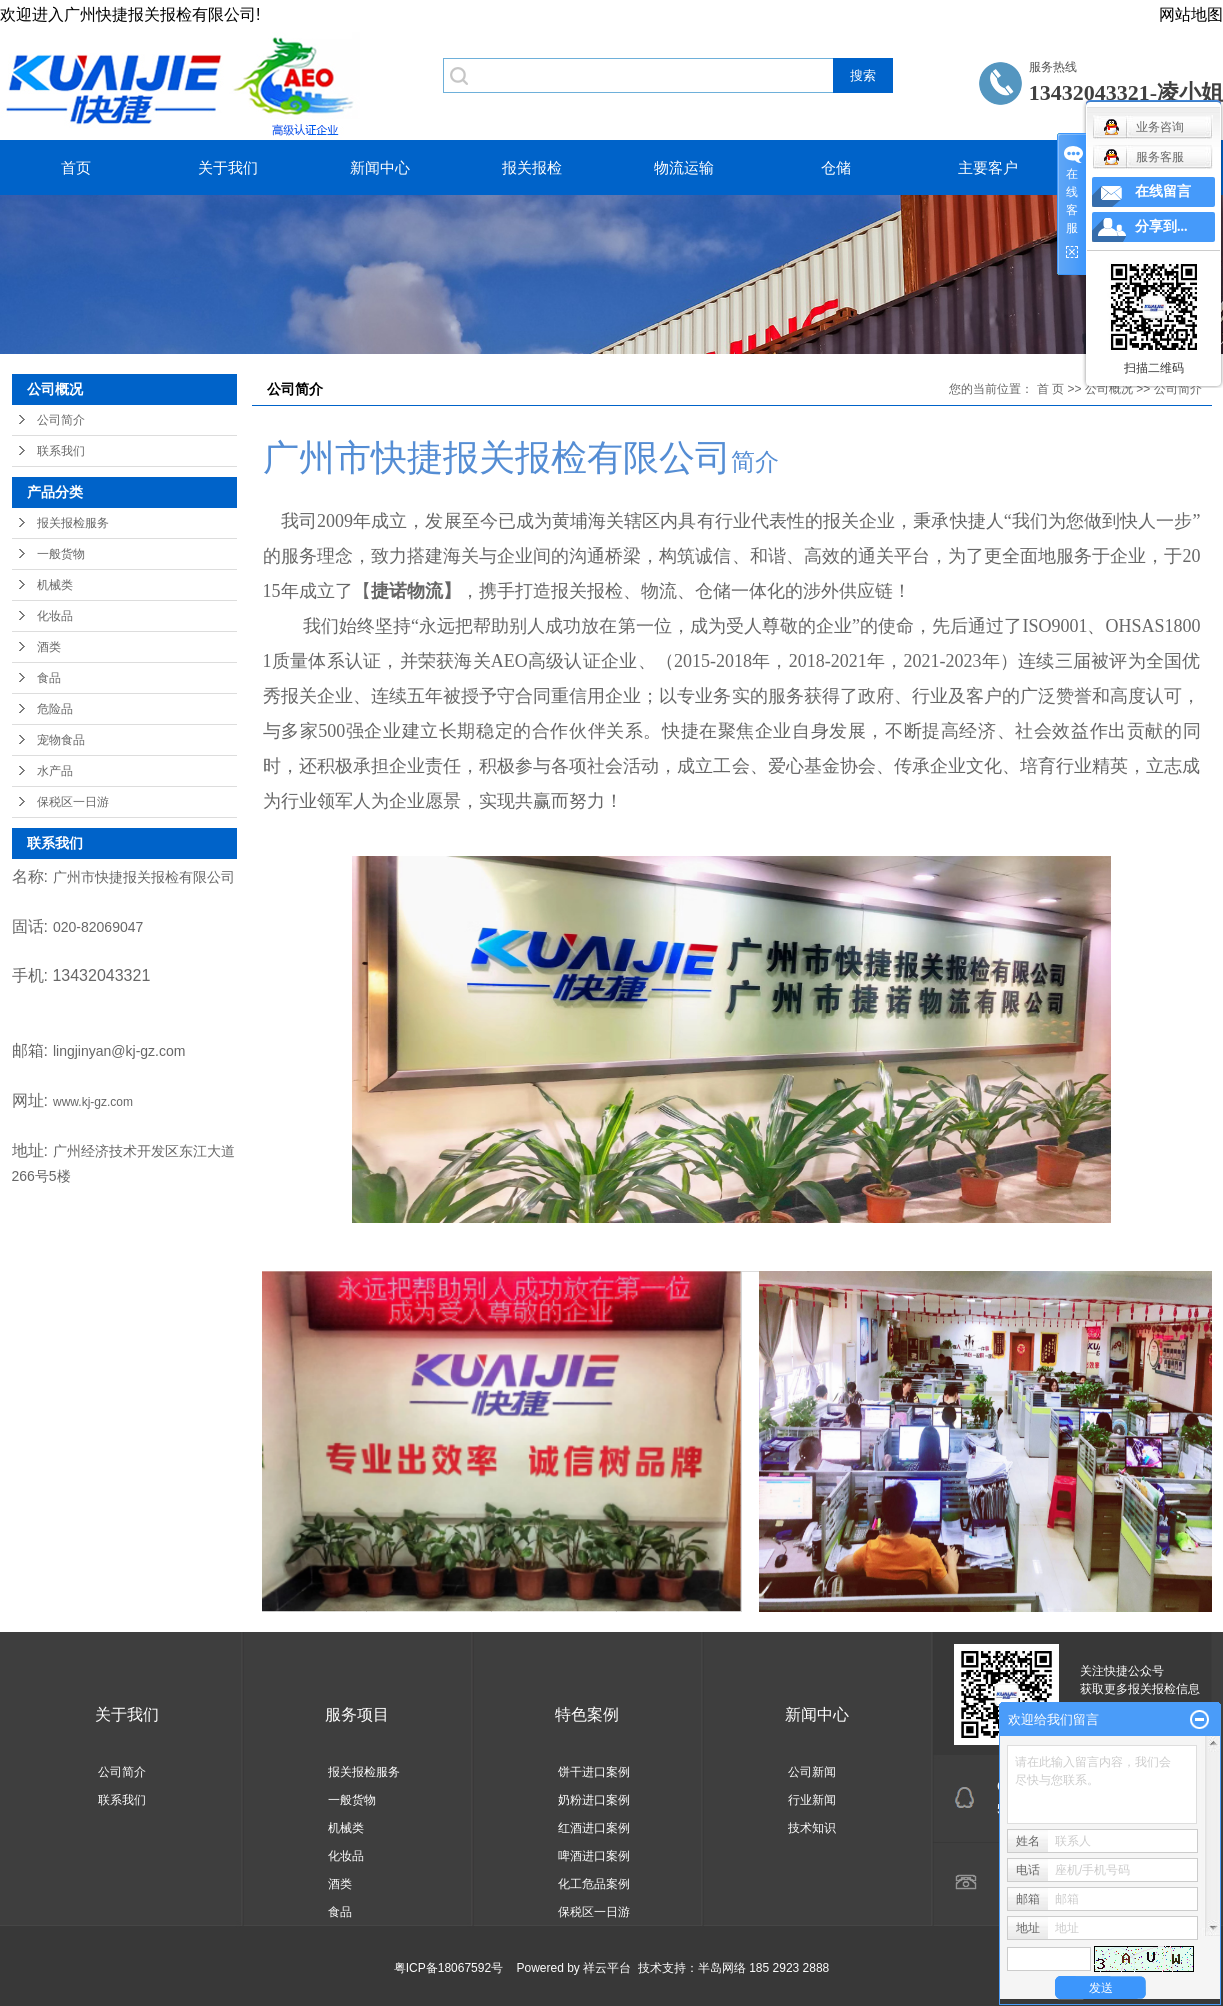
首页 (76, 167)
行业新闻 (812, 1800)
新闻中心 (380, 167)
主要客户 (988, 167)
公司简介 (61, 420)
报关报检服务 (73, 523)
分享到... (1161, 226)
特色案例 (587, 1714)
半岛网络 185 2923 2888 (763, 1968)
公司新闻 (812, 1772)
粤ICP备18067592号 (448, 1968)
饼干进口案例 (594, 1772)
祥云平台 (607, 1968)
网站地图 (1191, 14)
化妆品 (55, 616)
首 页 (1050, 389)
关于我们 (228, 167)
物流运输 (684, 167)
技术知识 (812, 1828)
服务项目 (357, 1714)
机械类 (55, 585)
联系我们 (61, 451)
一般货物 (61, 554)
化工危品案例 (594, 1884)
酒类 (49, 647)
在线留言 (1163, 191)
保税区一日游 (73, 802)
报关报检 (532, 167)
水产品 (55, 771)
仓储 (836, 167)
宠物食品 (61, 740)
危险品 (55, 709)
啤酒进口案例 (594, 1856)
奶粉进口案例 (594, 1800)
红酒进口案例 (594, 1828)
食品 (49, 678)
